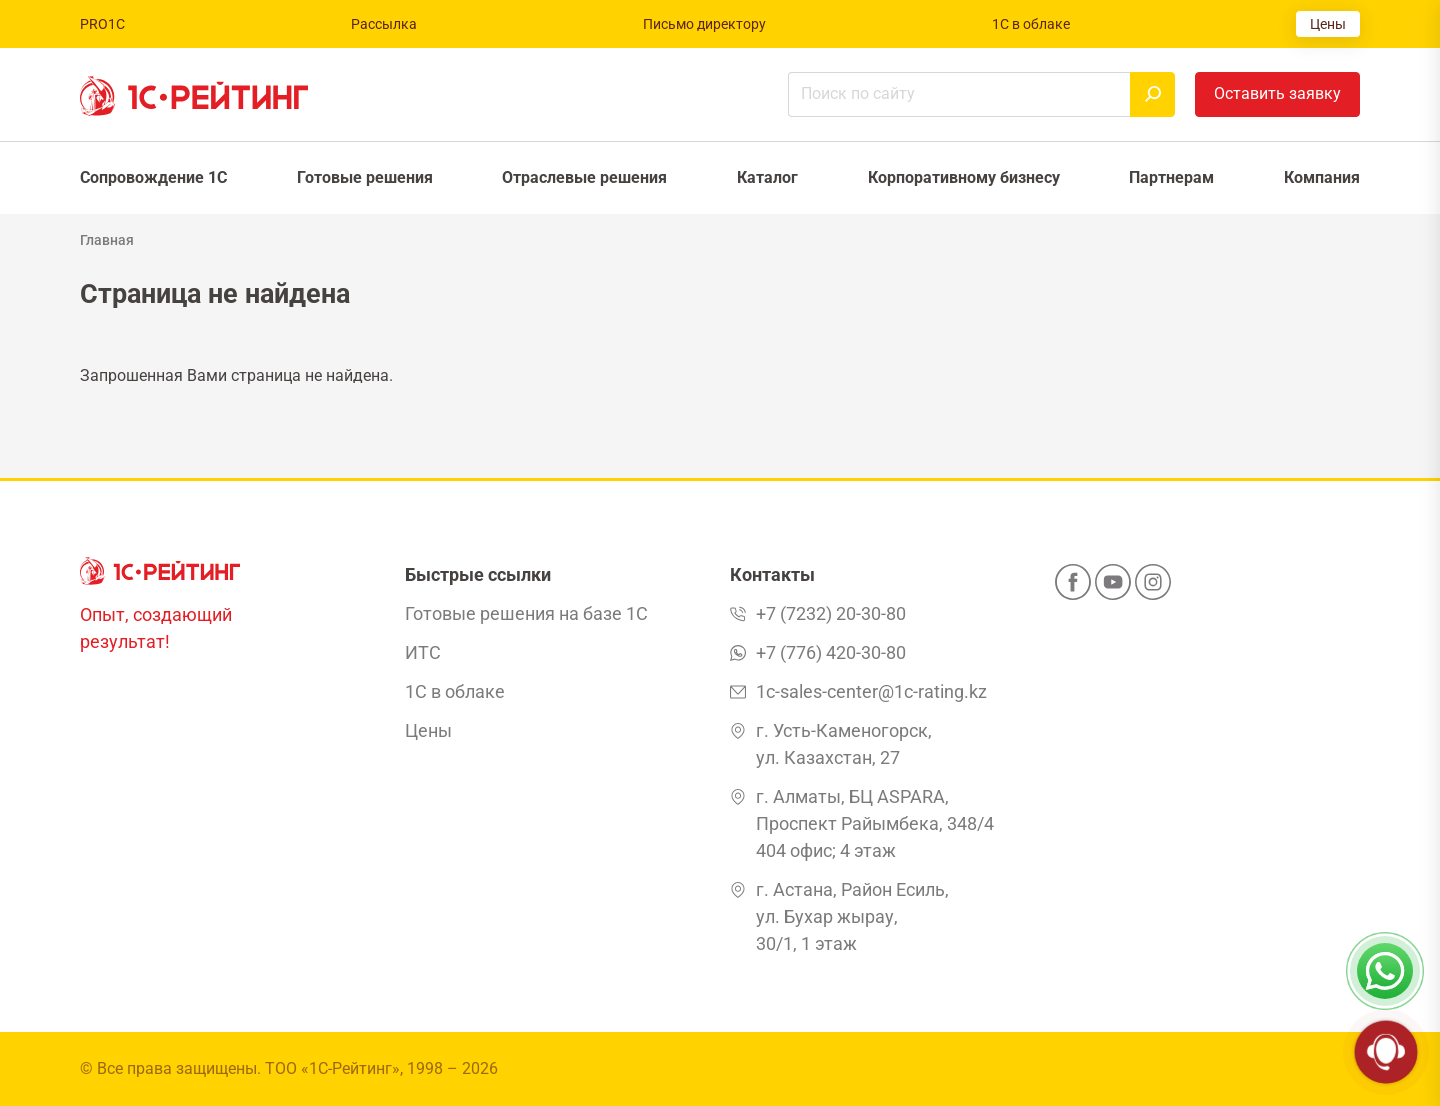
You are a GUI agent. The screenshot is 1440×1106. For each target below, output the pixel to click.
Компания (1322, 177)
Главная (107, 240)
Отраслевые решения (584, 177)
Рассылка (384, 24)
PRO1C (102, 24)
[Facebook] (1073, 588)
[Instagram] (1153, 588)
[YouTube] (1113, 588)
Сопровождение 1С (153, 177)
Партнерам (1171, 177)
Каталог (767, 177)
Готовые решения (365, 177)
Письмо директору (704, 24)
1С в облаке (1031, 24)
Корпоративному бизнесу (964, 177)
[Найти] (1152, 94)
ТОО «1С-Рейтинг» (332, 1068)
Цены (1328, 24)
